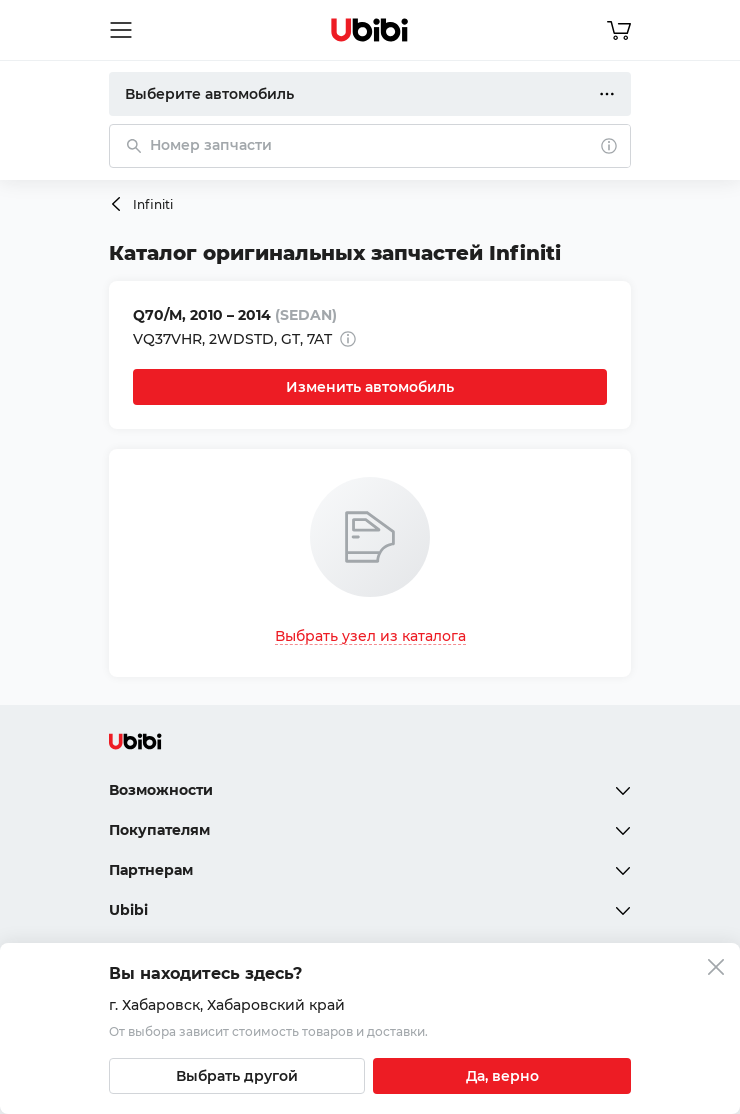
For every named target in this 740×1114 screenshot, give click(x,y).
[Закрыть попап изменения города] (716, 969)
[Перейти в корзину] (619, 30)
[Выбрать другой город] (237, 1076)
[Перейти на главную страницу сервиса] (370, 30)
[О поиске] (609, 146)
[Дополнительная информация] (348, 339)
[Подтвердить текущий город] (502, 1076)
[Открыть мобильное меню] (121, 30)
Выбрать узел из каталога (370, 636)
